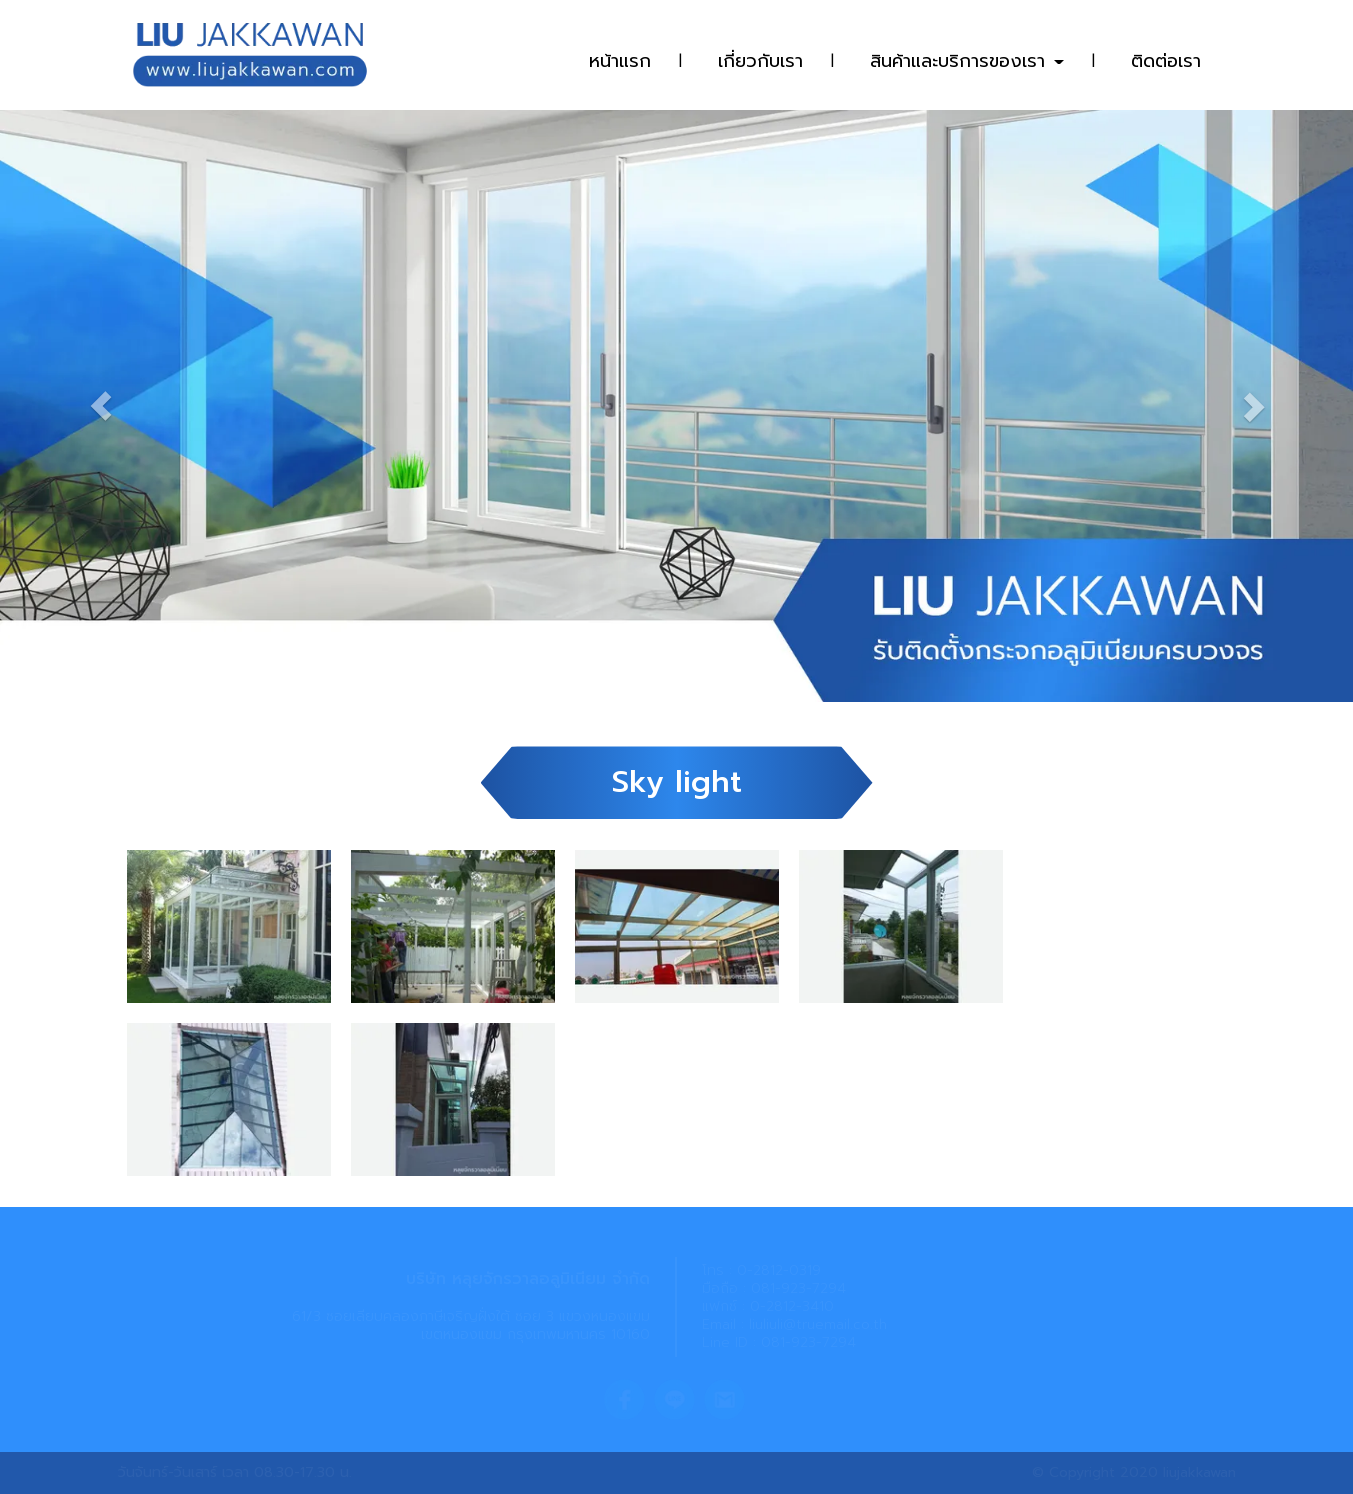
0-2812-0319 (779, 1270)
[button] (101, 396)
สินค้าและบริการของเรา (967, 61)
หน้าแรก (620, 61)
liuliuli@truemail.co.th (818, 1324)
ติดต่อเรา (1166, 61)
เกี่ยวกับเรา (760, 61)
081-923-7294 (798, 1288)
